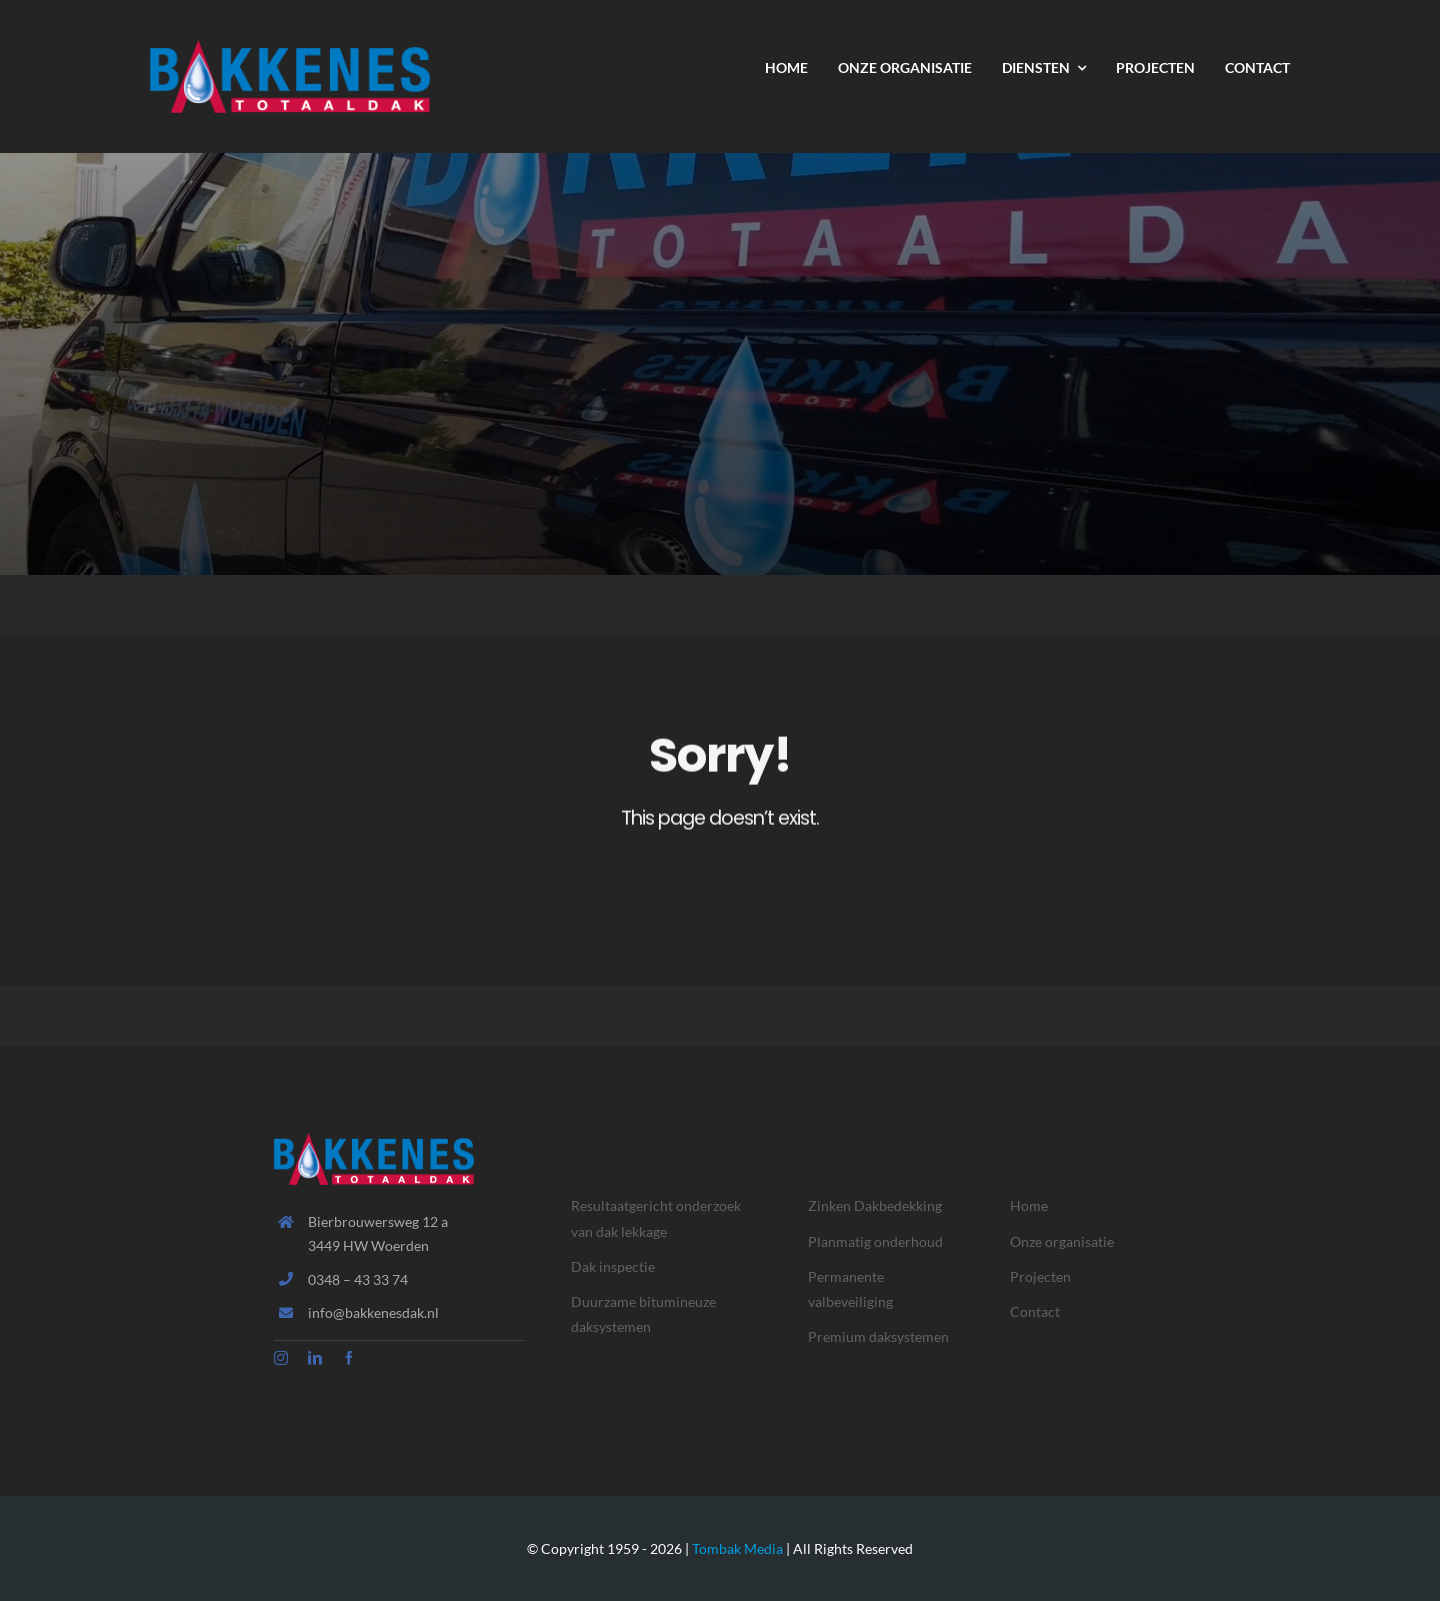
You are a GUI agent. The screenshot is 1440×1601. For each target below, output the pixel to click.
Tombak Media (737, 1548)
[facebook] (349, 1358)
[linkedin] (315, 1358)
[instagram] (281, 1358)
